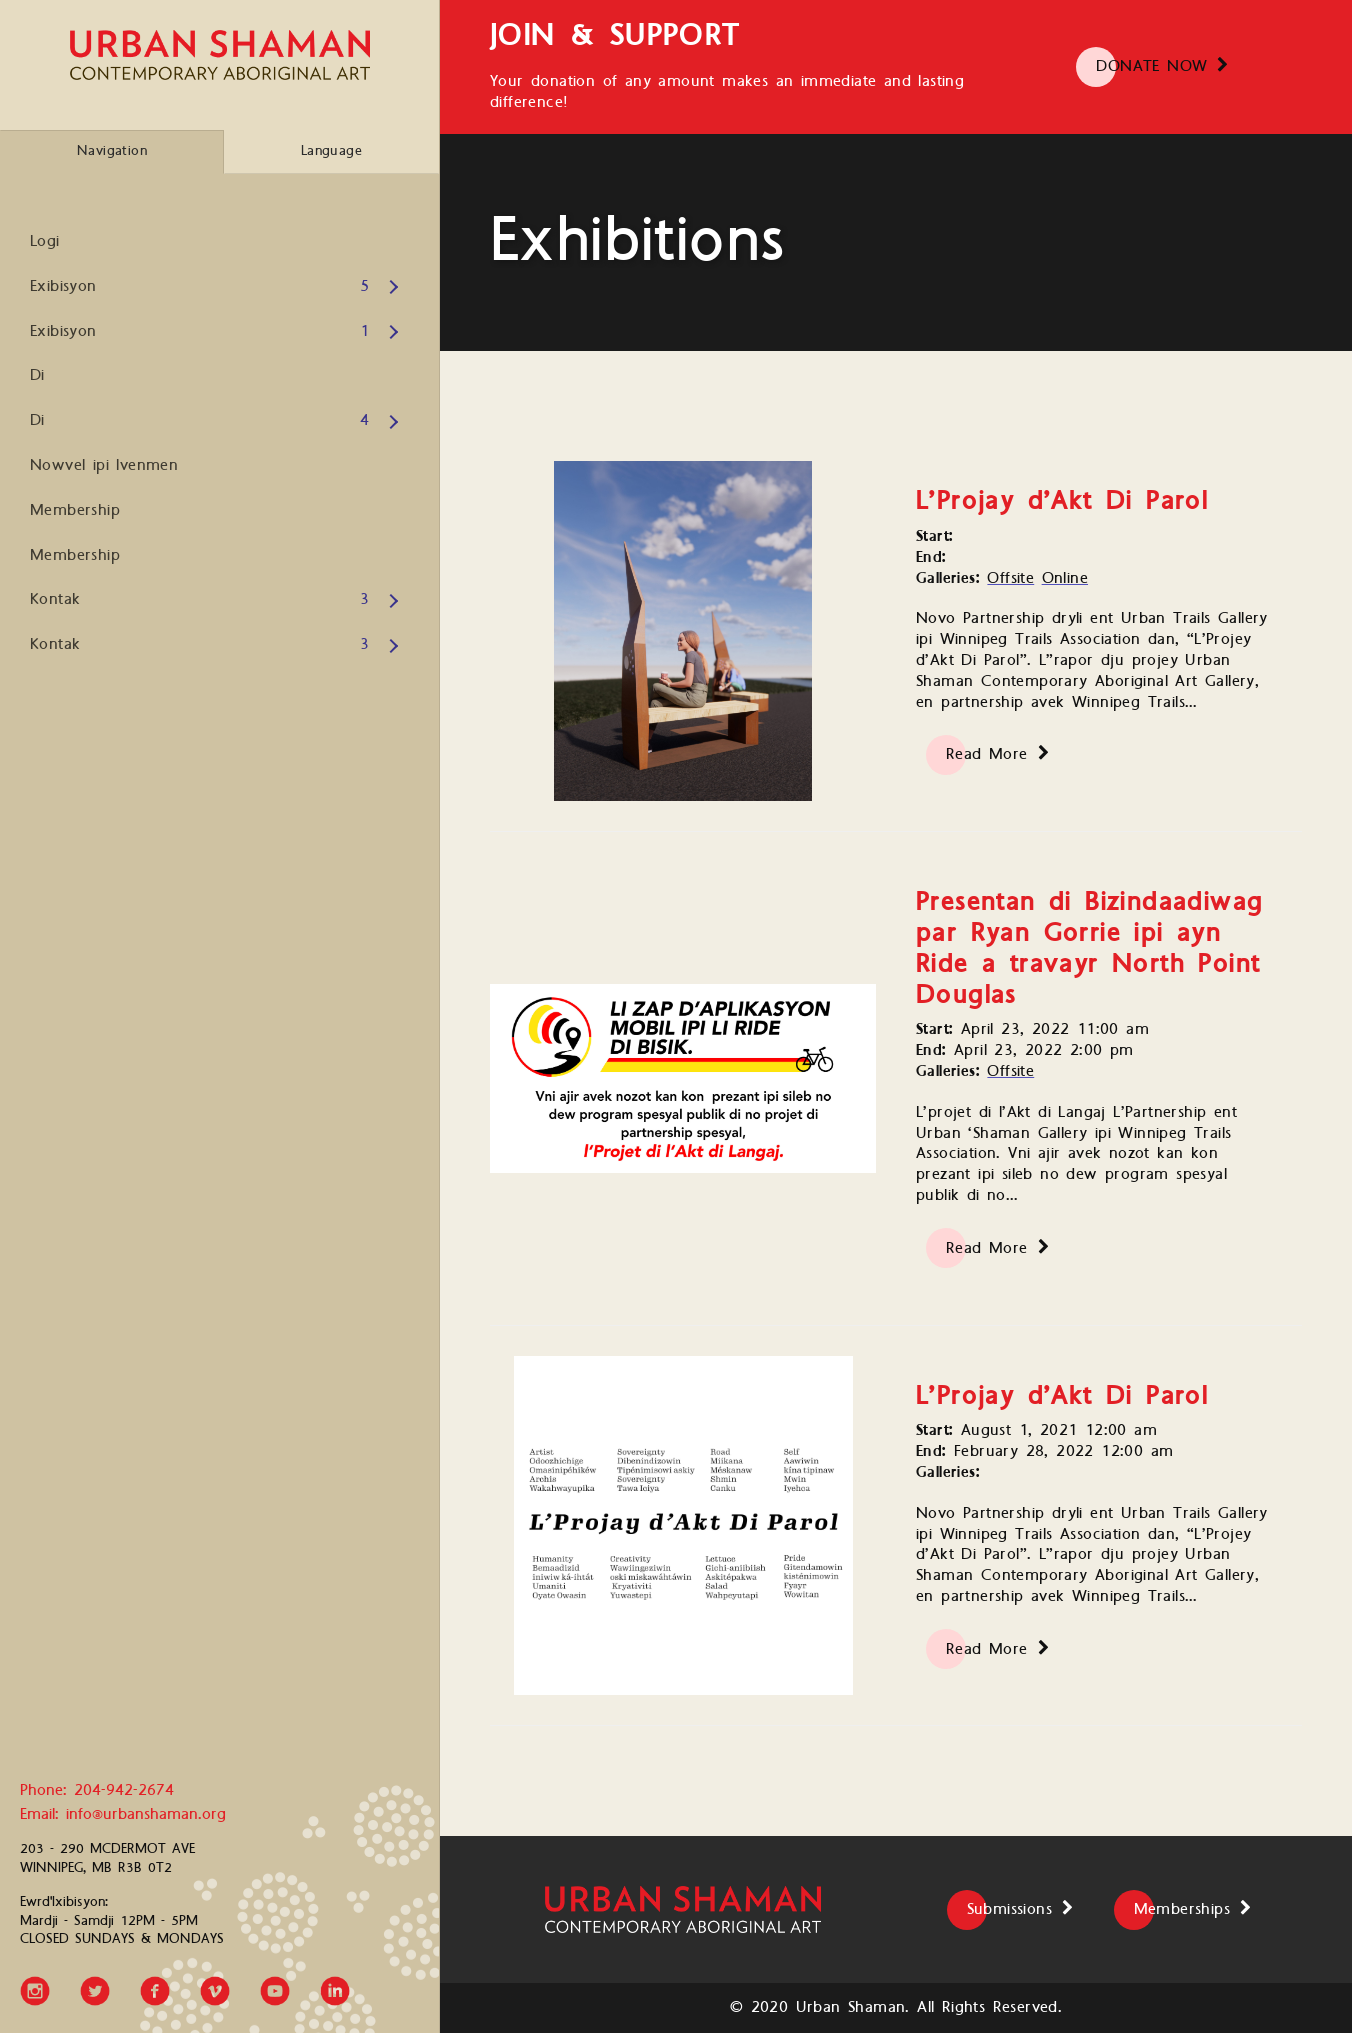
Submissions (1009, 1909)
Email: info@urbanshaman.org (123, 1815)
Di (37, 375)
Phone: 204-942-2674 (97, 1791)
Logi (45, 241)
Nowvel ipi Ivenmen (104, 465)
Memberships (1182, 1909)
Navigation (112, 151)
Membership (75, 510)
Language (331, 151)
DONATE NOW (1151, 66)
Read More (987, 754)
